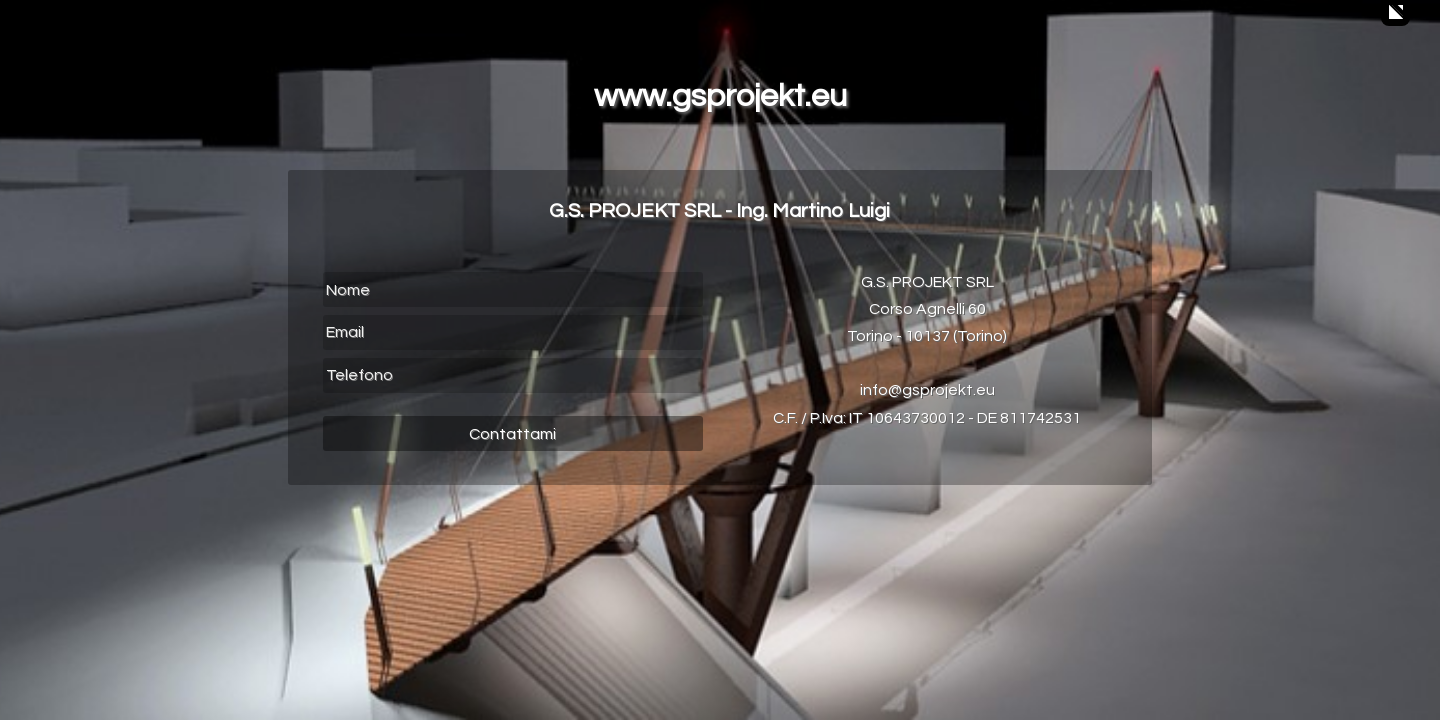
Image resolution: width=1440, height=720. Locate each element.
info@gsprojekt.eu (927, 390)
